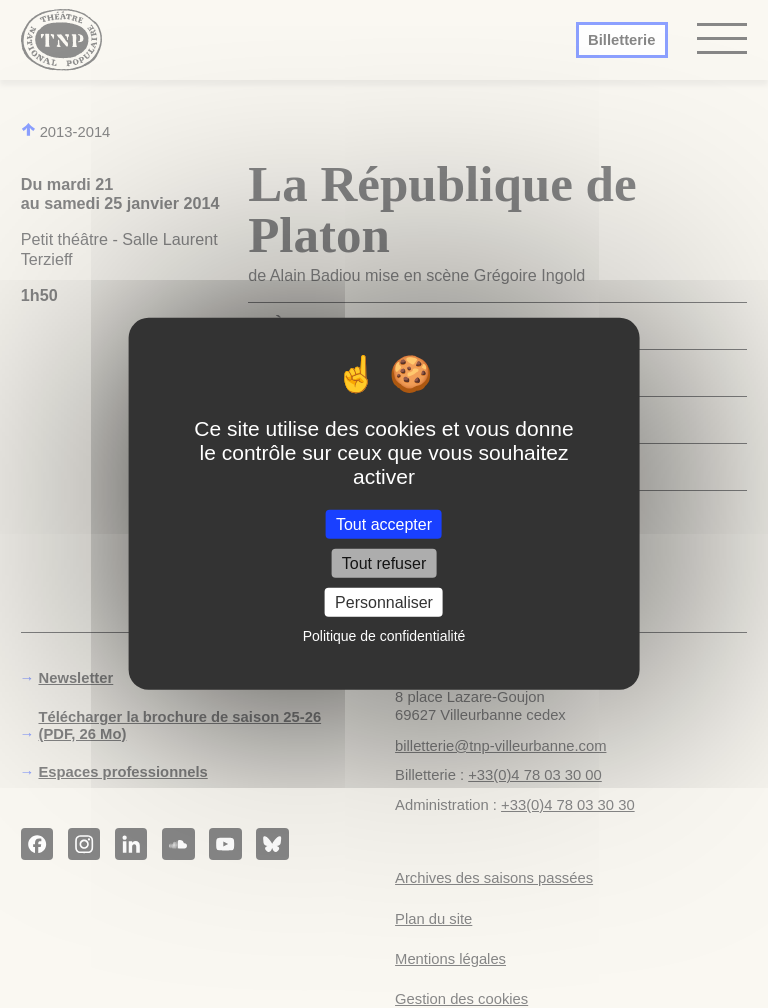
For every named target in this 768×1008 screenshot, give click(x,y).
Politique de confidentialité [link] (384, 636)
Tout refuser (384, 563)
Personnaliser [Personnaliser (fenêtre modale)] (384, 602)
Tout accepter (384, 524)
